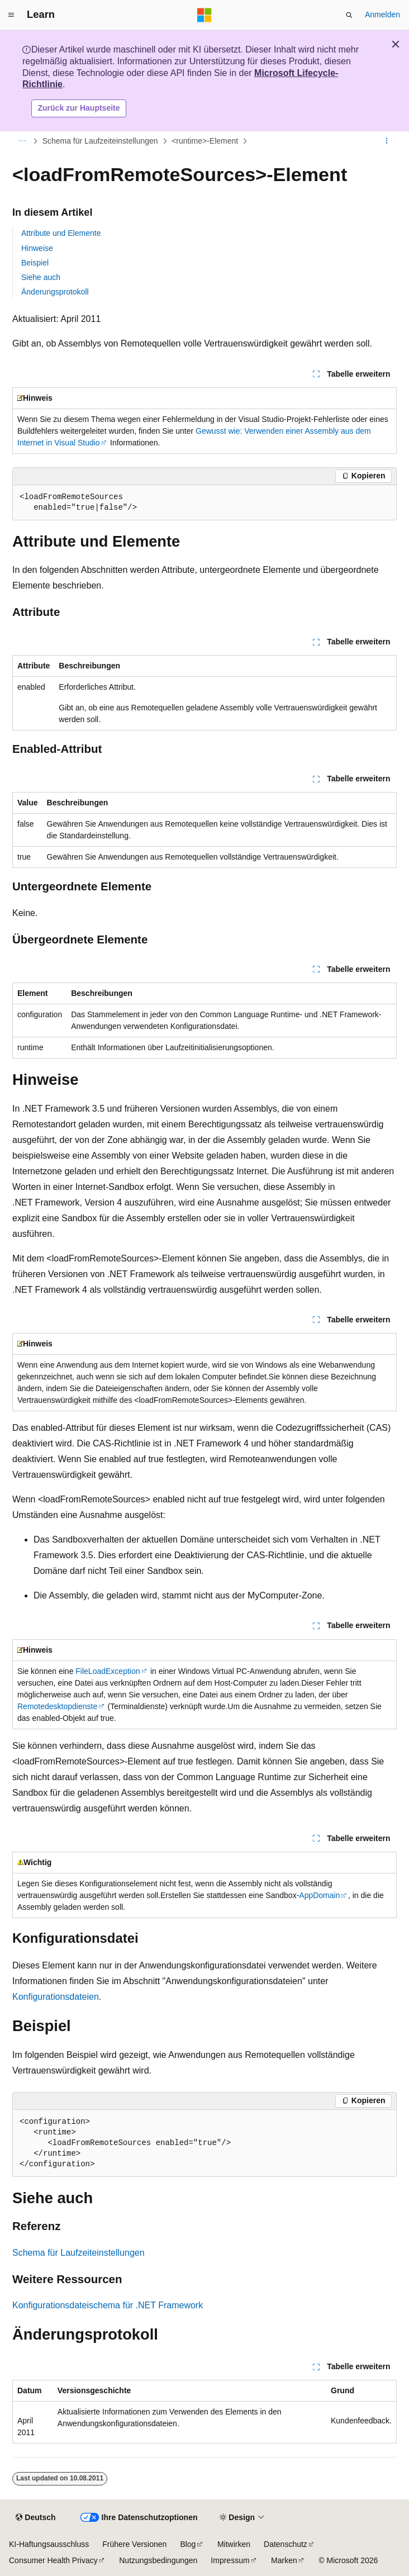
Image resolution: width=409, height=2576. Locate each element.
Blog (188, 2544)
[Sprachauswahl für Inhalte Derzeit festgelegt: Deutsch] (35, 2518)
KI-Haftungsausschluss (49, 2544)
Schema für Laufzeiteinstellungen (100, 140)
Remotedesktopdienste (57, 1706)
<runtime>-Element (205, 140)
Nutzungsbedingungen (158, 2560)
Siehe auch (40, 277)
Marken (284, 2560)
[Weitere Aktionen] (387, 141)
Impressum (230, 2560)
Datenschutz (285, 2544)
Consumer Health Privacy (53, 2560)
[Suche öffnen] (349, 15)
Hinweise (37, 248)
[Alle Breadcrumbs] (22, 141)
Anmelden (382, 14)
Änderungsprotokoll (55, 291)
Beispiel (35, 262)
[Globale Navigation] (11, 15)
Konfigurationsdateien (55, 1996)
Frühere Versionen (134, 2544)
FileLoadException (107, 1671)
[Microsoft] (204, 15)
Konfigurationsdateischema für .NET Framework (107, 2305)
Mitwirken (233, 2544)
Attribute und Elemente (61, 233)
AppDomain (319, 1895)
